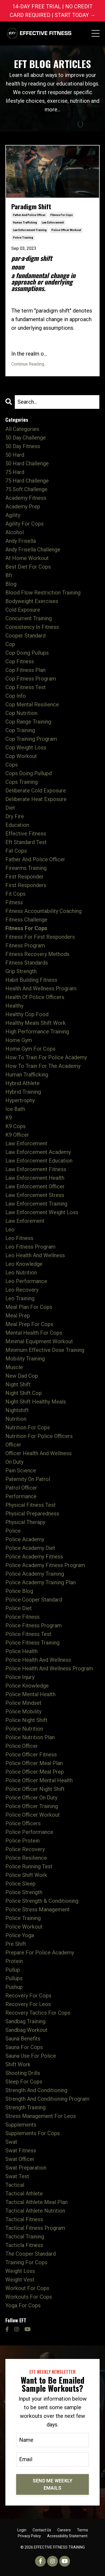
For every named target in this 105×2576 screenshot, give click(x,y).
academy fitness (25, 498)
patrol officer (21, 1487)
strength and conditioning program (47, 2099)
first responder (24, 876)
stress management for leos (40, 2116)
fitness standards (26, 962)
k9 (8, 1117)
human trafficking (25, 222)
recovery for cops (28, 1995)
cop (10, 644)
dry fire (14, 816)
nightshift (17, 1410)
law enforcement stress (34, 1195)
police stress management (37, 1909)
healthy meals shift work (35, 1023)
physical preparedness (32, 1513)
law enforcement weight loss (41, 1212)
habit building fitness (31, 980)
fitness (14, 902)
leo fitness (19, 1238)
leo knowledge (24, 1264)
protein (14, 1961)
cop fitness (19, 661)
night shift (18, 1384)
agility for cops (24, 523)
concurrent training (28, 618)
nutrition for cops (27, 1427)
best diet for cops (28, 567)
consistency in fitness (32, 627)
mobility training (25, 1358)
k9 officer (17, 1135)
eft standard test (26, 842)
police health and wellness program (49, 1668)
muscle (14, 1367)
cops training (21, 782)
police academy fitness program (45, 1565)
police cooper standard (33, 1599)
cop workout (21, 756)
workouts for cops (28, 2297)
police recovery (25, 1849)
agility (12, 515)
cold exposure (22, 610)
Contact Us (42, 2530)
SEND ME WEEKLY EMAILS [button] (53, 2484)
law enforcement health (34, 1178)
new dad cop (21, 1376)
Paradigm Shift (31, 206)
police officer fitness (31, 1754)
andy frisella (20, 541)
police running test (28, 1866)
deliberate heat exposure (35, 799)
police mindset (23, 1703)
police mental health (30, 1694)
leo (10, 1229)
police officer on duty (31, 1797)
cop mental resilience (32, 704)
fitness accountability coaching (43, 911)
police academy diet (30, 1548)
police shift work (26, 1875)
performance (21, 1496)
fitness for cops (61, 215)
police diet (18, 1608)
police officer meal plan (34, 1763)
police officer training (31, 1806)
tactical (14, 2185)
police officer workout (66, 230)
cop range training (28, 721)
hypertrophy (20, 1100)
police (13, 1531)
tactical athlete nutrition (35, 2211)
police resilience (26, 1858)
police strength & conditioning (41, 1901)
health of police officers (34, 997)
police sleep (20, 1883)
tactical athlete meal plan (36, 2202)
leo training (19, 1298)
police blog (19, 1591)
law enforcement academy (38, 1152)
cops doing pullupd (28, 773)
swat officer (19, 2159)
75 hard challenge (27, 480)
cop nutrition (21, 713)
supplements (20, 2124)
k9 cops (15, 1126)
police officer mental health (39, 1780)
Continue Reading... (29, 364)
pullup (12, 1969)
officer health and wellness (38, 1453)
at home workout (27, 558)
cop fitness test (25, 687)
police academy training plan (40, 1582)
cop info (15, 696)
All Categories (22, 429)
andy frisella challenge (32, 549)
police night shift (26, 1720)
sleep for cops (23, 2081)
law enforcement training (30, 230)
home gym (18, 1040)
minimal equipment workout (39, 1341)
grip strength (21, 971)
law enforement (24, 1221)
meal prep (17, 1315)
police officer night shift (35, 1789)
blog (10, 584)
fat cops (16, 851)
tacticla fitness (24, 2245)
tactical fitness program (35, 2228)
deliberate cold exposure (35, 790)
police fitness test (28, 1634)
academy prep (22, 506)
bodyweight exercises (31, 601)
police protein (22, 1840)
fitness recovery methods (37, 954)
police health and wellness (38, 1660)
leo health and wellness (35, 1255)
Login (21, 2530)
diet (10, 808)
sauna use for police (30, 2056)
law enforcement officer (35, 1186)
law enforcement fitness (35, 1169)
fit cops (15, 894)
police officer (21, 1746)
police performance (29, 1832)
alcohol (14, 532)
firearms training (26, 868)
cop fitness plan (25, 670)
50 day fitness (22, 446)
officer (13, 1444)
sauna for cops (24, 2047)
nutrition (15, 1419)
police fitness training (32, 1642)
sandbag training (25, 2021)
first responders (25, 885)
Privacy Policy (29, 2536)
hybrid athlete (22, 1083)
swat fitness (20, 2150)
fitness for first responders (40, 937)
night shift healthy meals (35, 1401)
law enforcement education (38, 1160)
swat (11, 2142)
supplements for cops (32, 2133)
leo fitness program (30, 1246)
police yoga (19, 1935)
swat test (17, 2176)
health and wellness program (40, 988)
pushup (14, 1987)
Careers (64, 2530)
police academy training (34, 1574)
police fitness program (33, 1625)
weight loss (20, 2271)
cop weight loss (25, 747)
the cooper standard (30, 2254)
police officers (23, 1823)
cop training (20, 730)
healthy (14, 1005)
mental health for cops (33, 1333)
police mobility (23, 1711)
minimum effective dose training (44, 1350)
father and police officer (29, 215)
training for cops (26, 2262)
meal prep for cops (29, 1324)
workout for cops (27, 2288)
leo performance (26, 1281)
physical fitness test (30, 1505)
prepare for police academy (39, 1952)
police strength (23, 1892)
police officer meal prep (34, 1772)
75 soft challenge (26, 489)
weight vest (19, 2279)
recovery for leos (28, 2004)
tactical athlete (24, 2193)
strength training (25, 2107)
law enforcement (53, 222)
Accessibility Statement (67, 2536)
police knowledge (27, 1685)
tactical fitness (24, 2219)
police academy (24, 1539)
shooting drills (22, 2073)
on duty (14, 1462)
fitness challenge (26, 919)
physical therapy (25, 1522)
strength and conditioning (36, 2090)
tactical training (24, 2236)
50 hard (14, 455)
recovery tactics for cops (37, 2013)
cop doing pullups (27, 653)
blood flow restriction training (42, 592)
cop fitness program (30, 678)
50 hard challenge (27, 463)
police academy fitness (34, 1556)
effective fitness (25, 833)
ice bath (15, 1109)
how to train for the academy (42, 1066)
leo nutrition (21, 1272)
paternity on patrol (27, 1479)
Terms (82, 2530)
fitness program (25, 945)
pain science (20, 1470)
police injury (19, 1677)
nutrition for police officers (39, 1436)
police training (23, 237)
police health (21, 1651)
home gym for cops (30, 1049)
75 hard (14, 472)
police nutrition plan (30, 1737)
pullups (14, 1978)
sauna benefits (22, 2038)
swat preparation (25, 2167)
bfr (9, 575)
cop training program (31, 739)
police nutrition (24, 1728)
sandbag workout (26, 2030)
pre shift (15, 1944)
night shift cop (23, 1393)
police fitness (22, 1617)
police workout (24, 1926)
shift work (17, 2064)
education (17, 825)
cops (11, 764)
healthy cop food (26, 1014)
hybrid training (23, 1092)
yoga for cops (23, 2305)
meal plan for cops (28, 1307)
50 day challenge (25, 437)
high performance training (37, 1031)
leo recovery (21, 1290)
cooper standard (25, 635)
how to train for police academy (46, 1057)
